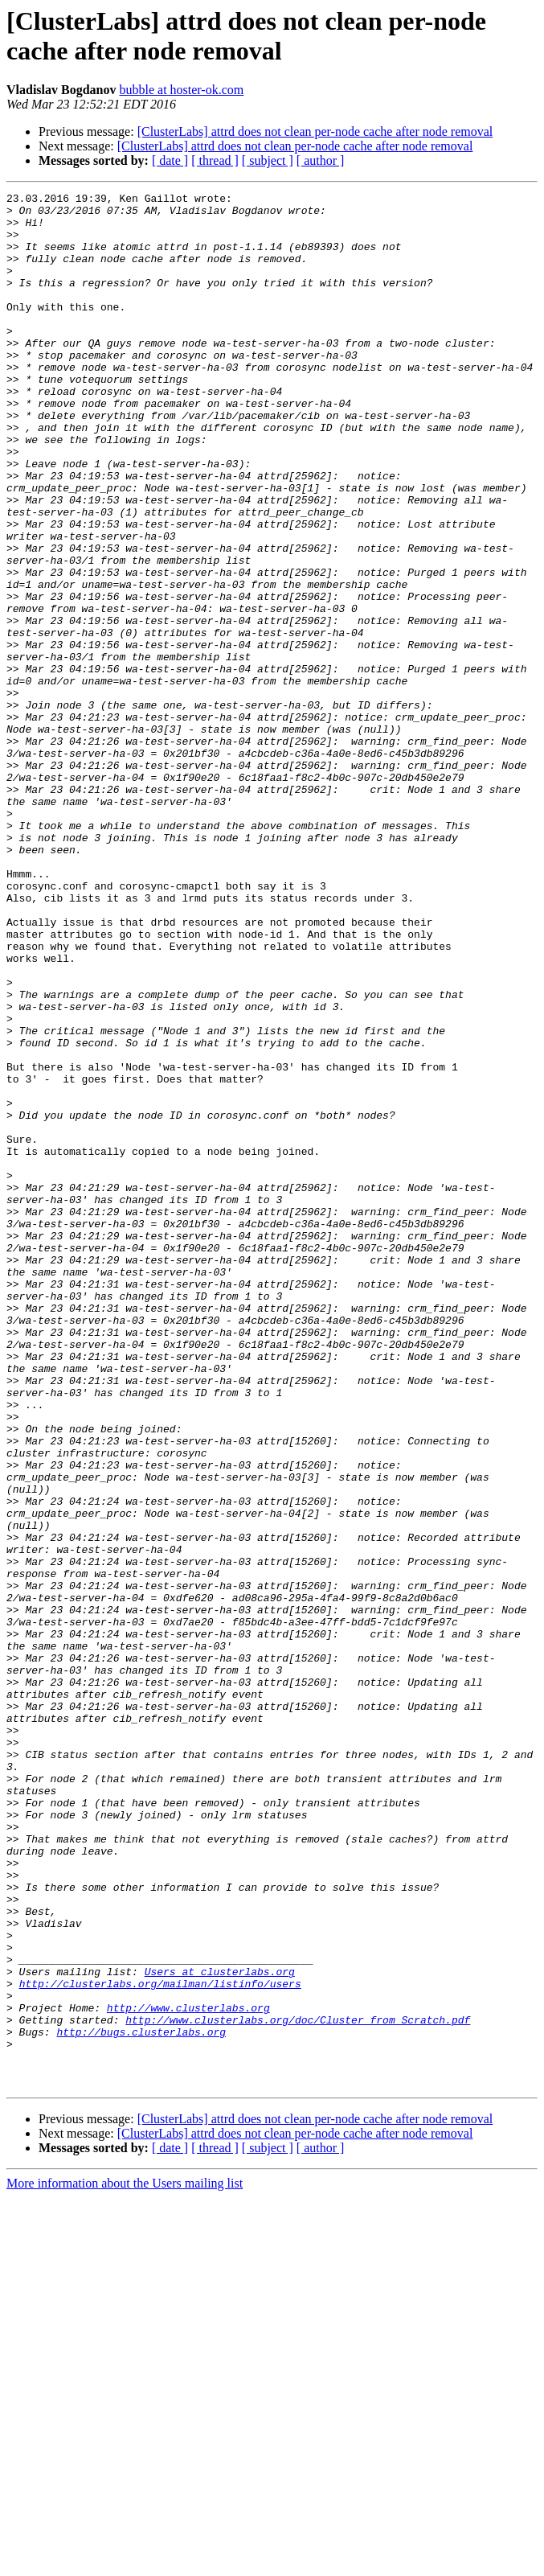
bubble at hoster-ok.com (181, 90)
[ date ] (170, 160)
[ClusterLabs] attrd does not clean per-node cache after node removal (315, 131)
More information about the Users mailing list (124, 2562)
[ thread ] (215, 160)
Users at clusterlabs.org (220, 2328)
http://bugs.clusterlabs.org (141, 2400)
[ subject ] (267, 160)
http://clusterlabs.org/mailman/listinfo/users (160, 2343)
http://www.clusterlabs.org (188, 2371)
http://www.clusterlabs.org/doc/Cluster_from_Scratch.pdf (297, 2386)
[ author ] (321, 160)
